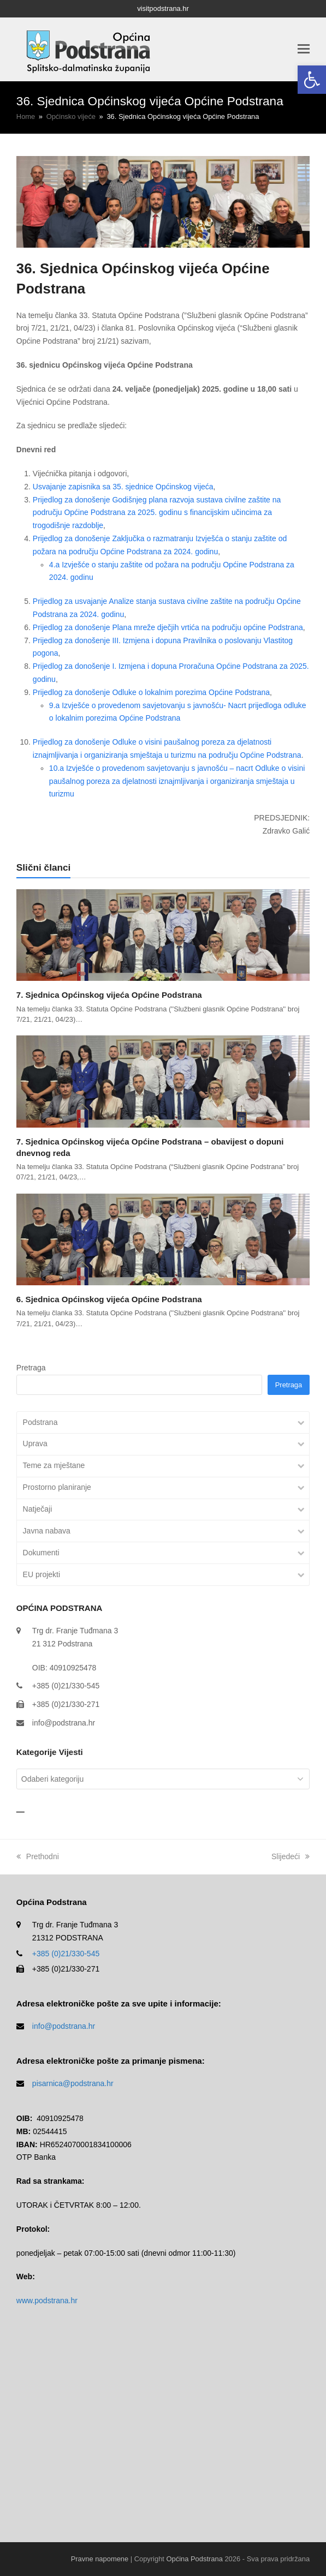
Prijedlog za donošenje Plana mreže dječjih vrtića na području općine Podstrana (168, 627)
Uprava (35, 1443)
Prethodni (37, 1856)
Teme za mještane (54, 1465)
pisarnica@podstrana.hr (73, 2083)
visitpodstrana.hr (163, 8)
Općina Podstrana (195, 2559)
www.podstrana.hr (47, 2300)
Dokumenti (41, 1552)
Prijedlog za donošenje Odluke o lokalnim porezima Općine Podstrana (151, 692)
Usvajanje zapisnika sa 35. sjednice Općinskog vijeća (123, 486)
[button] (312, 79)
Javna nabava (46, 1530)
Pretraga (31, 1367)
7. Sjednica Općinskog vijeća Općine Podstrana (109, 994)
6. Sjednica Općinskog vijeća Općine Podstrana (109, 1299)
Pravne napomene (99, 2559)
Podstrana (40, 1422)
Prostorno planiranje (57, 1487)
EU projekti (41, 1574)
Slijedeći (290, 1856)
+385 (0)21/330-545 (65, 1953)
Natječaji (37, 1509)
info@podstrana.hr (63, 1722)
